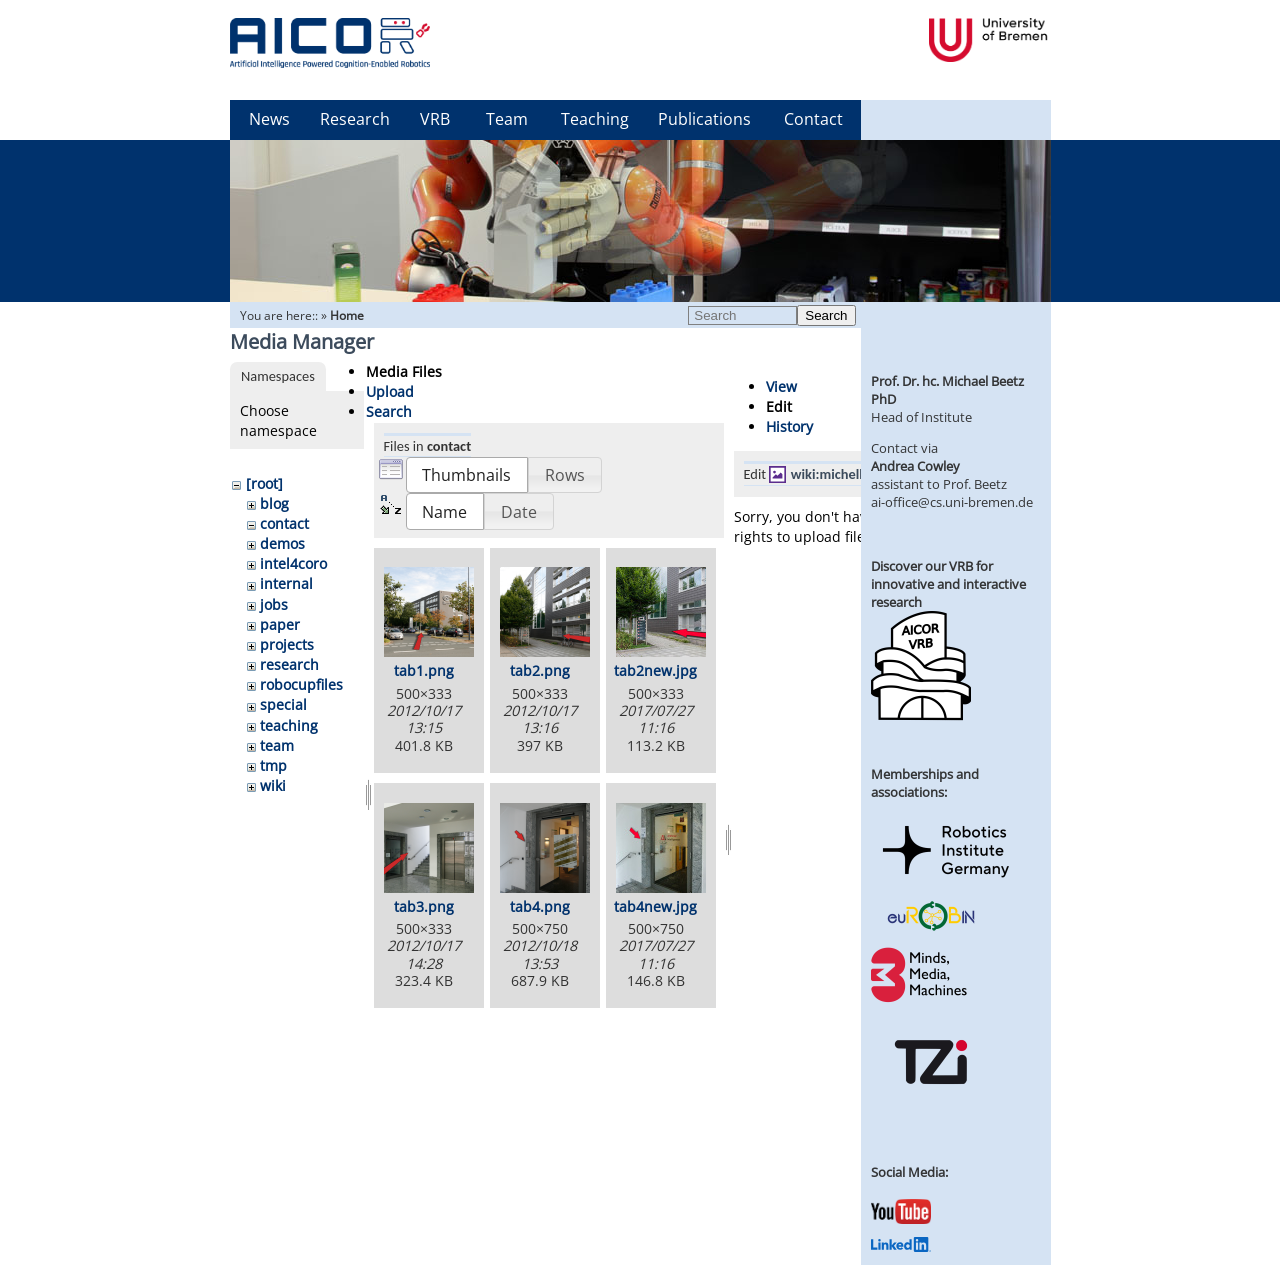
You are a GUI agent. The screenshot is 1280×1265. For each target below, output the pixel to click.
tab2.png (540, 670)
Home (347, 315)
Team (507, 119)
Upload (390, 391)
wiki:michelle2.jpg (845, 474)
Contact (813, 119)
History (789, 426)
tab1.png (424, 670)
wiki (273, 785)
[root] (264, 483)
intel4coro (293, 563)
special (283, 704)
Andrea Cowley (915, 466)
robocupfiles (301, 684)
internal (286, 583)
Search (826, 315)
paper (280, 624)
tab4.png (540, 906)
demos (282, 543)
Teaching (595, 119)
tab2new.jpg (655, 670)
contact (284, 523)
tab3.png (424, 906)
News (269, 119)
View (781, 386)
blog (274, 503)
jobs (274, 604)
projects (287, 644)
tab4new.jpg (655, 906)
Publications (704, 119)
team (277, 745)
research (289, 664)
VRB (435, 119)
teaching (289, 725)
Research (355, 119)
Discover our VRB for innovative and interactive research (948, 584)
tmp (273, 765)
